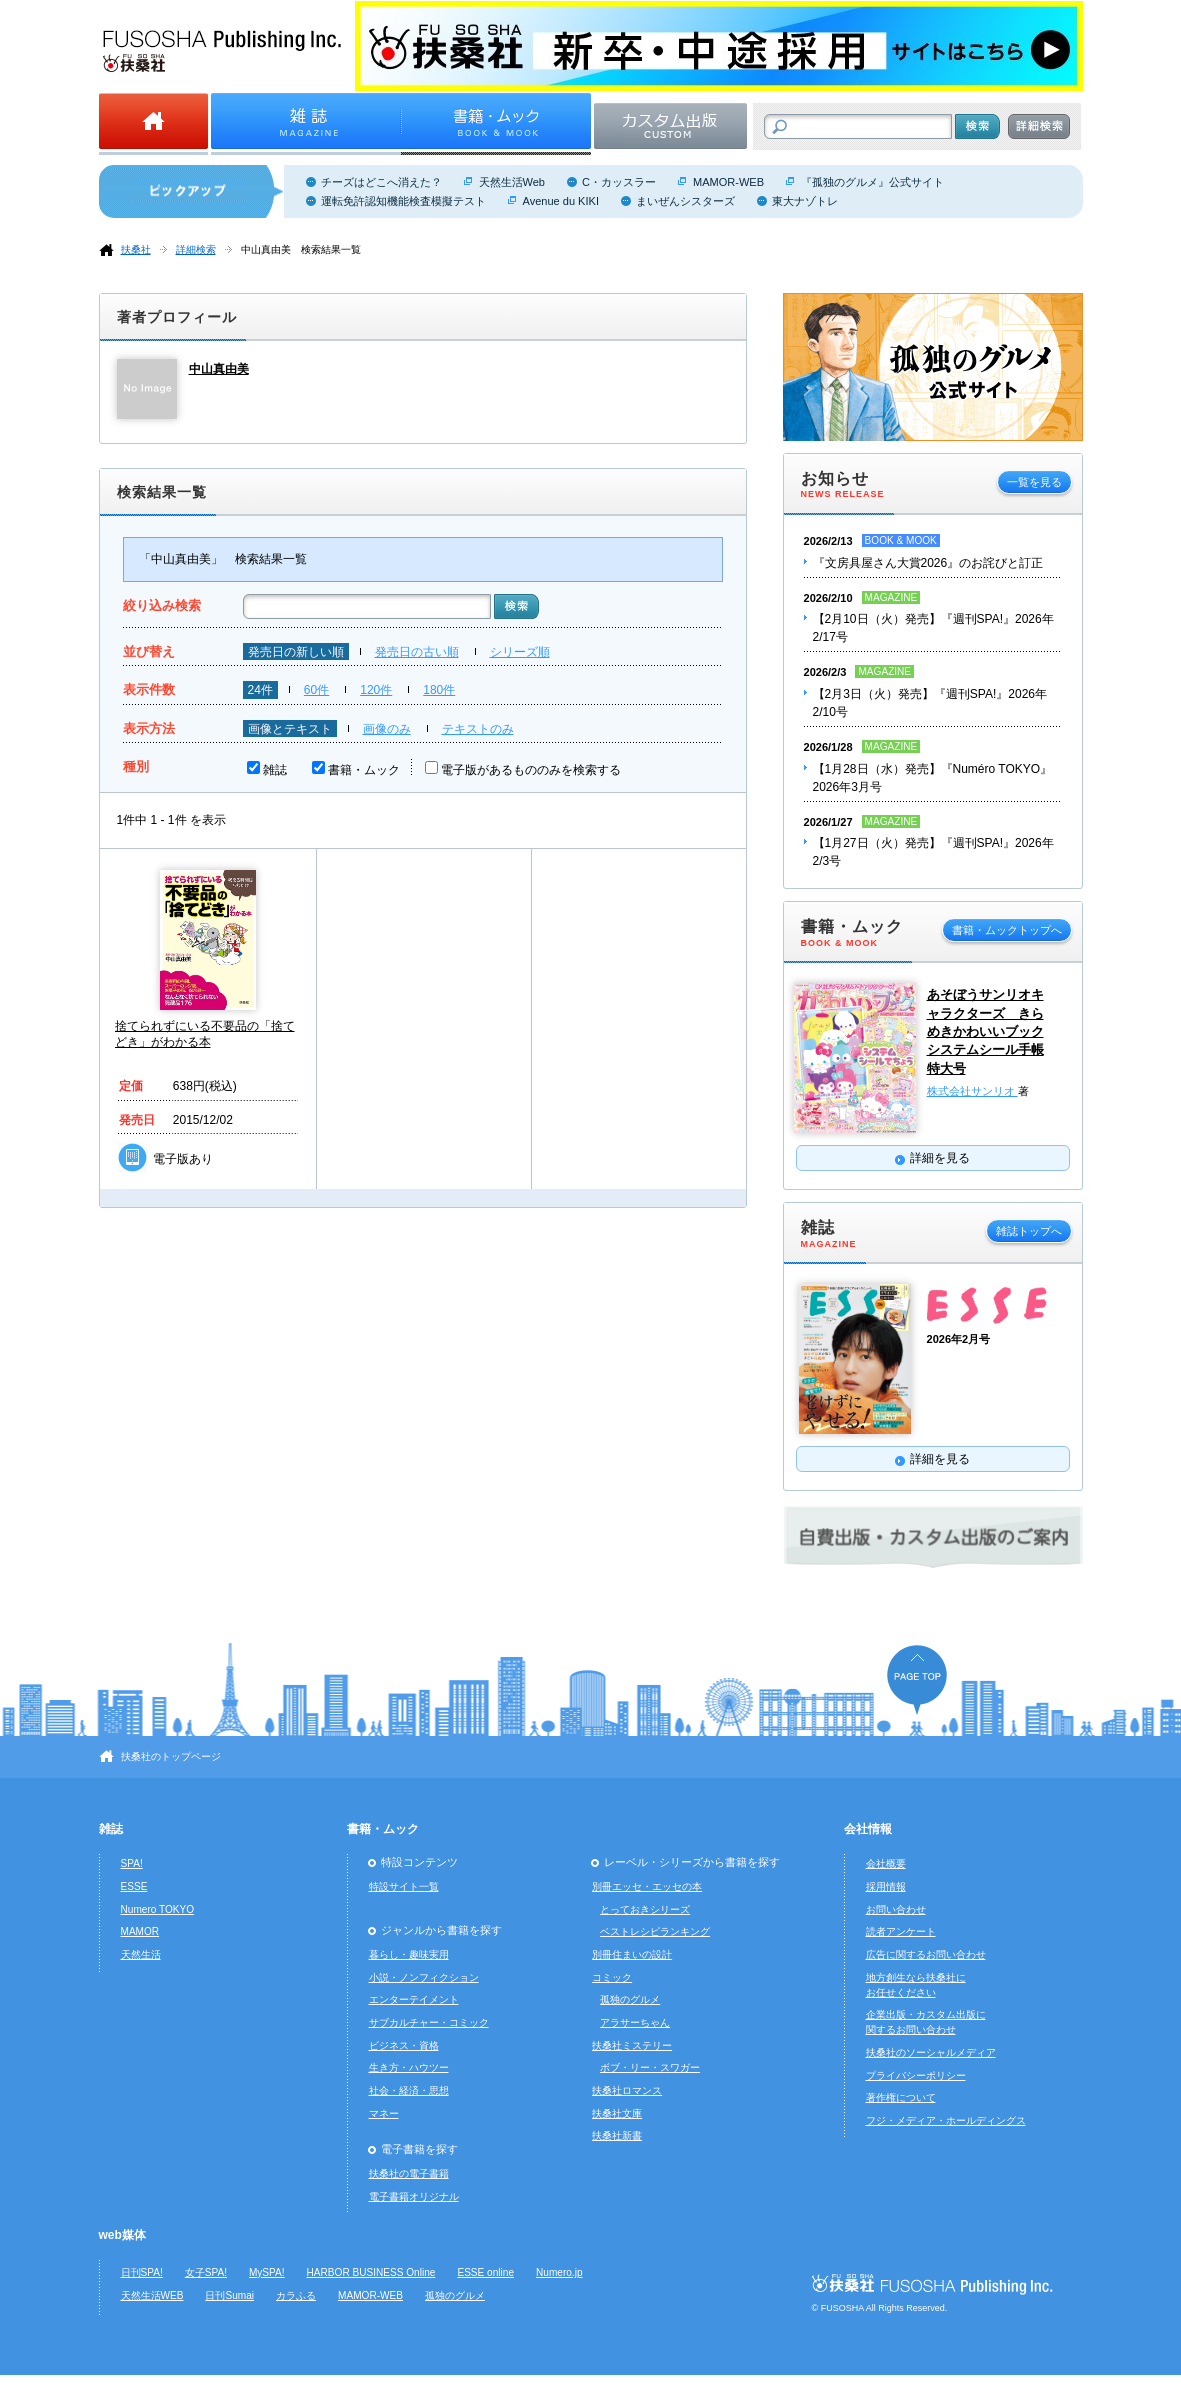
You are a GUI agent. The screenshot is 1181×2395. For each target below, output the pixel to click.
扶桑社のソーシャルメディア (931, 2052)
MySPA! (267, 2272)
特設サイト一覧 (404, 1886)
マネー (384, 2113)
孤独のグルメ (630, 1999)
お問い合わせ (896, 1909)
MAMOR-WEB (728, 182)
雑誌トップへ (1029, 1231)
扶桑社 (136, 249)
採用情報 (886, 1886)
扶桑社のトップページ (171, 1756)
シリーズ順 (520, 652)
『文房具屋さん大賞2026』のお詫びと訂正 (928, 563)
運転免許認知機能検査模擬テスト (403, 201)
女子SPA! (206, 2272)
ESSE (134, 1886)
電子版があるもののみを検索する (531, 770)
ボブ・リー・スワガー (650, 2067)
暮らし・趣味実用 (409, 1954)
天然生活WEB (152, 2295)
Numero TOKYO (158, 1909)
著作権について (901, 2097)
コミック (612, 1977)
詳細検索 (196, 249)
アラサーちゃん (635, 2022)
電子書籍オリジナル (414, 2196)
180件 (439, 690)
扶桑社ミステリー (632, 2045)
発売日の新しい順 (296, 652)
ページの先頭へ (917, 1679)
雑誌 (275, 770)
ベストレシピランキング (655, 1931)
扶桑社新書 (617, 2135)
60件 (316, 690)
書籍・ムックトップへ (1007, 930)
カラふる (296, 2295)
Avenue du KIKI (561, 201)
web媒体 (122, 2235)
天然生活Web (512, 182)
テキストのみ (478, 729)
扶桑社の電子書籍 (409, 2173)
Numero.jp (559, 2272)
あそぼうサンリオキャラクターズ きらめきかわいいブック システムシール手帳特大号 (985, 1031)
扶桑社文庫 (617, 2113)
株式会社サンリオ (972, 1091)
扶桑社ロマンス (627, 2090)
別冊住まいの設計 (632, 1954)
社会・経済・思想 (409, 2090)
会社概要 (886, 1863)
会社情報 (868, 1829)
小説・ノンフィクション (424, 1977)
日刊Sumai (229, 2295)
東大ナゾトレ (805, 201)
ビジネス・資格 (404, 2045)
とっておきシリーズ (645, 1909)
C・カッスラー (619, 182)
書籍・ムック (364, 770)
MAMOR (140, 1931)
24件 (260, 690)
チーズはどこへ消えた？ (381, 182)
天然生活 (141, 1954)
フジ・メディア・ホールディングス (946, 2120)
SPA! (132, 1863)
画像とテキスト (290, 729)
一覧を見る (1034, 482)
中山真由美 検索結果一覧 (301, 249)
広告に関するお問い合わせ (926, 1954)
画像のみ (387, 729)
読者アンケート (901, 1931)
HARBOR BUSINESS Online (371, 2272)
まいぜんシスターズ (685, 201)
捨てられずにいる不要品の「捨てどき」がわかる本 (205, 1034)
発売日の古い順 (417, 652)
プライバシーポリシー (916, 2075)
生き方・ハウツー (409, 2067)
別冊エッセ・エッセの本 (647, 1886)
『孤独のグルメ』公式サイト (872, 182)
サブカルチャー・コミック (429, 2022)
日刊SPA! (142, 2272)
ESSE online (485, 2272)
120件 (376, 690)
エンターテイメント (414, 1999)
